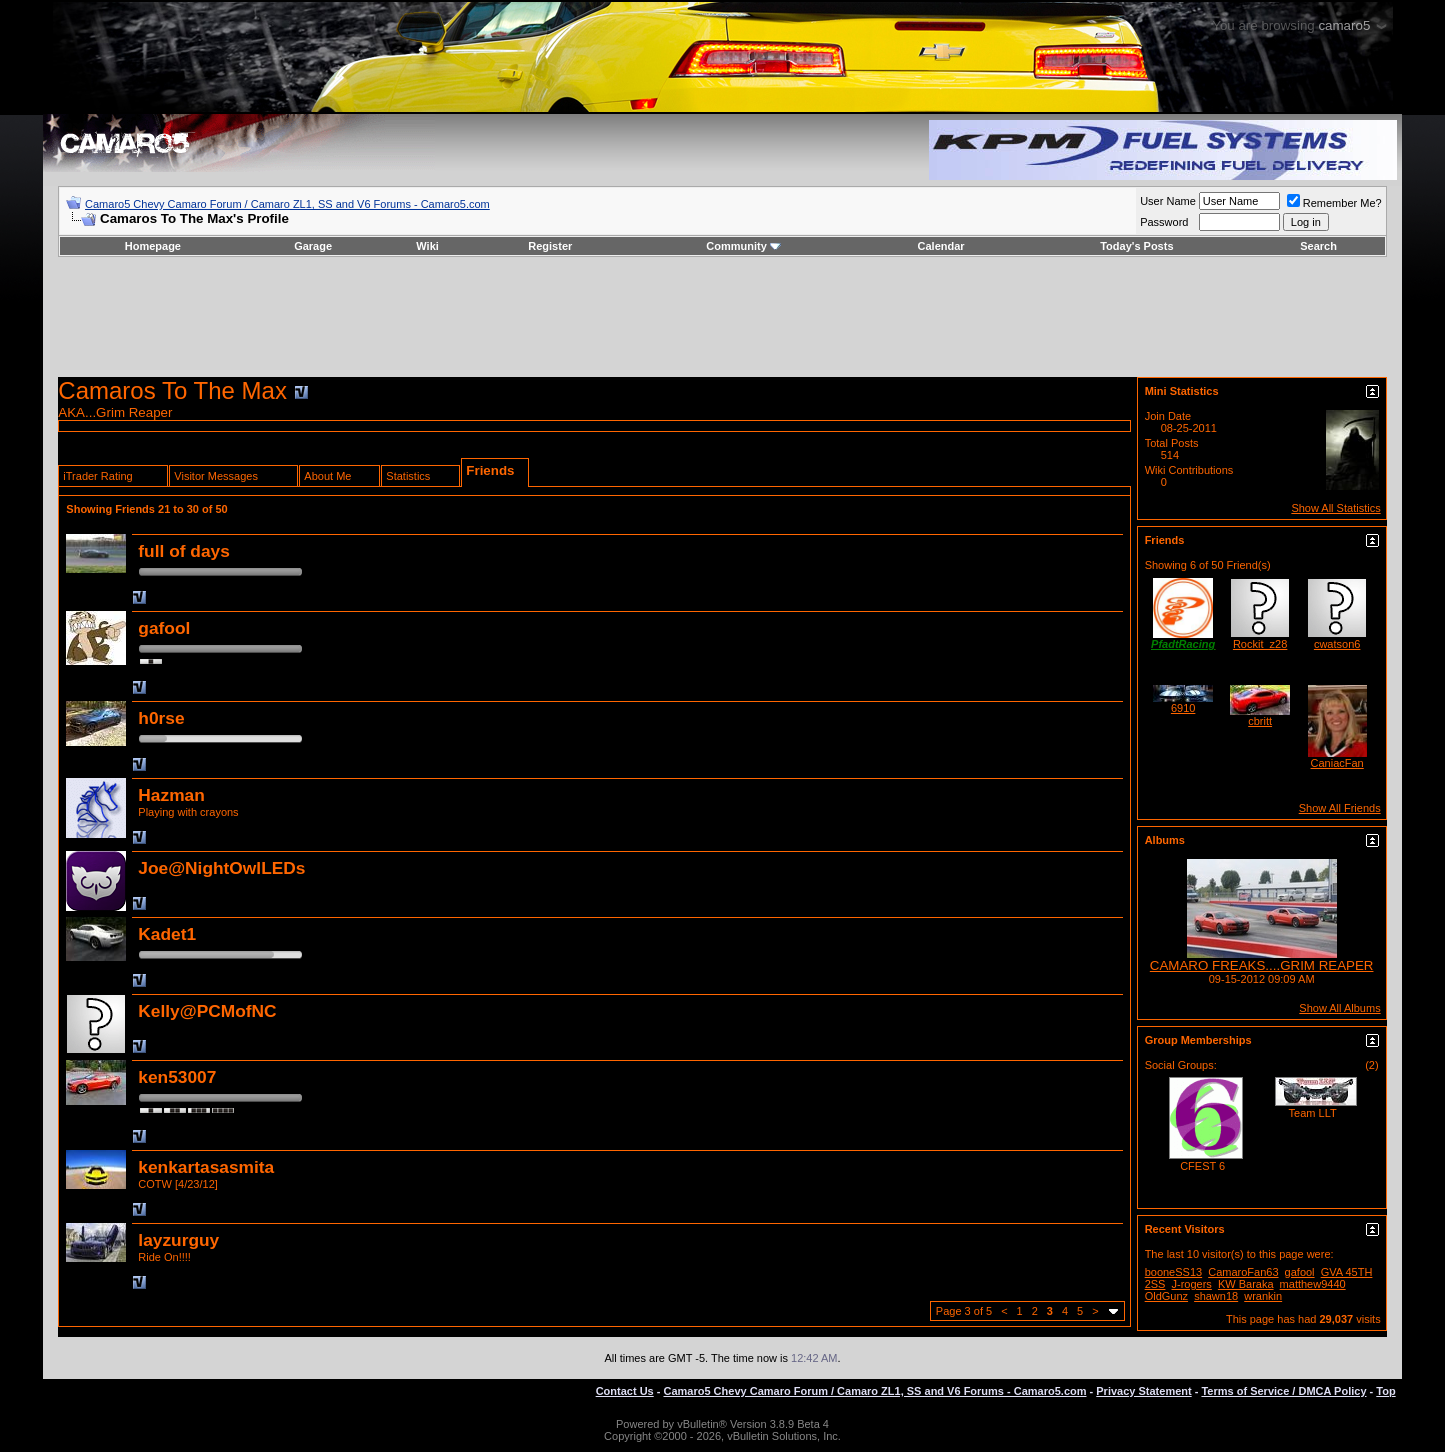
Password (1164, 222)
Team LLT (1313, 1113)
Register (550, 246)
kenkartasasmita (206, 1167)
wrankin (1263, 1296)
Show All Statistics (1335, 508)
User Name (1168, 201)
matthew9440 (1313, 1284)
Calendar (941, 246)
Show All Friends (1340, 808)
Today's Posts (1136, 246)
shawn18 (1216, 1296)
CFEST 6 (1202, 1166)
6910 (1183, 708)
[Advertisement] (722, 317)
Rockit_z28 (1260, 644)
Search (1318, 246)
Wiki (427, 246)
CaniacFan (1337, 763)
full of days (183, 551)
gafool (164, 628)
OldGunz (1166, 1296)
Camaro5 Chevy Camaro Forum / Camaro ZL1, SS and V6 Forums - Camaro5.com (287, 204)
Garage (313, 246)
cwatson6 (1337, 644)
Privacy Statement (1143, 1391)
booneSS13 (1174, 1272)
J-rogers (1192, 1284)
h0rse (161, 718)
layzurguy (178, 1240)
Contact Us (625, 1391)
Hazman (171, 795)
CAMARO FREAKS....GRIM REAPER (1262, 965)
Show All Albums (1339, 1008)
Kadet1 (167, 934)
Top (1385, 1391)
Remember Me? (1334, 203)
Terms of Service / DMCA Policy (1283, 1391)
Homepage (153, 246)
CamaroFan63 (1243, 1272)
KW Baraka (1246, 1284)
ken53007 (177, 1077)
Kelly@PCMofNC (207, 1011)
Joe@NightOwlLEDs (221, 868)
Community (743, 246)
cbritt (1260, 721)
